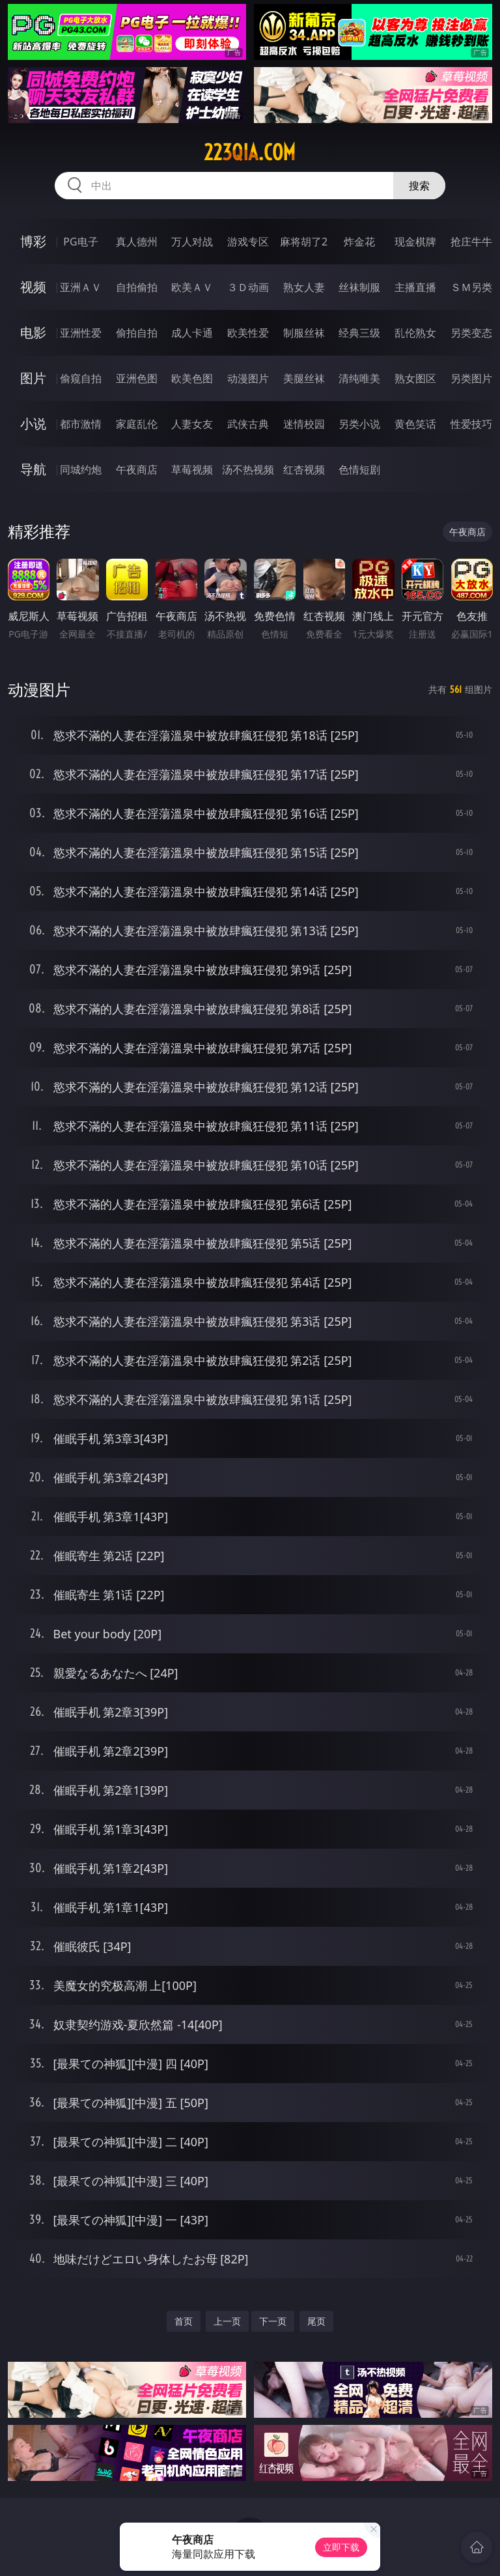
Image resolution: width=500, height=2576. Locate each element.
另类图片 (471, 378)
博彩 (33, 241)
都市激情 (81, 424)
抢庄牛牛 (471, 241)
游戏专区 (248, 241)
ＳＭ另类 (471, 287)
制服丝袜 (304, 333)
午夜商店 (137, 469)
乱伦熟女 (415, 333)
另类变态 (471, 333)
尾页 (316, 2321)
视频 (33, 287)
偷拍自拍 (137, 333)
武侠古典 (248, 424)
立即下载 (341, 2547)
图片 (33, 378)
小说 (33, 423)
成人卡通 (192, 333)
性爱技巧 (471, 424)
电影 (33, 332)
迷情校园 (304, 424)
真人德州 (137, 241)
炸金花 (359, 241)
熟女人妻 (304, 287)
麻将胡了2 (303, 241)
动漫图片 (248, 378)
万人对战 (192, 241)
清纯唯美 (359, 378)
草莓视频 (192, 469)
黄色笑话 (415, 424)
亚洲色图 (137, 378)
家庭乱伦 (137, 424)
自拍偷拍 (137, 287)
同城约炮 (81, 469)
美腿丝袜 (304, 378)
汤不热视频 (248, 469)
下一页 (272, 2321)
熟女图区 (415, 378)
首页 (183, 2321)
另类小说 (359, 424)
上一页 (227, 2321)
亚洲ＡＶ (81, 287)
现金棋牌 (415, 241)
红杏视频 (304, 469)
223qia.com (250, 152)
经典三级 (359, 333)
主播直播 (415, 287)
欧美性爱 (248, 333)
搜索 (419, 185)
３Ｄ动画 (248, 287)
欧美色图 (192, 378)
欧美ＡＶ (192, 287)
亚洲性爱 (81, 333)
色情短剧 (359, 469)
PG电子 (80, 241)
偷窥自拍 (81, 378)
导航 (33, 469)
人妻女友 (192, 424)
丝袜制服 (359, 287)
